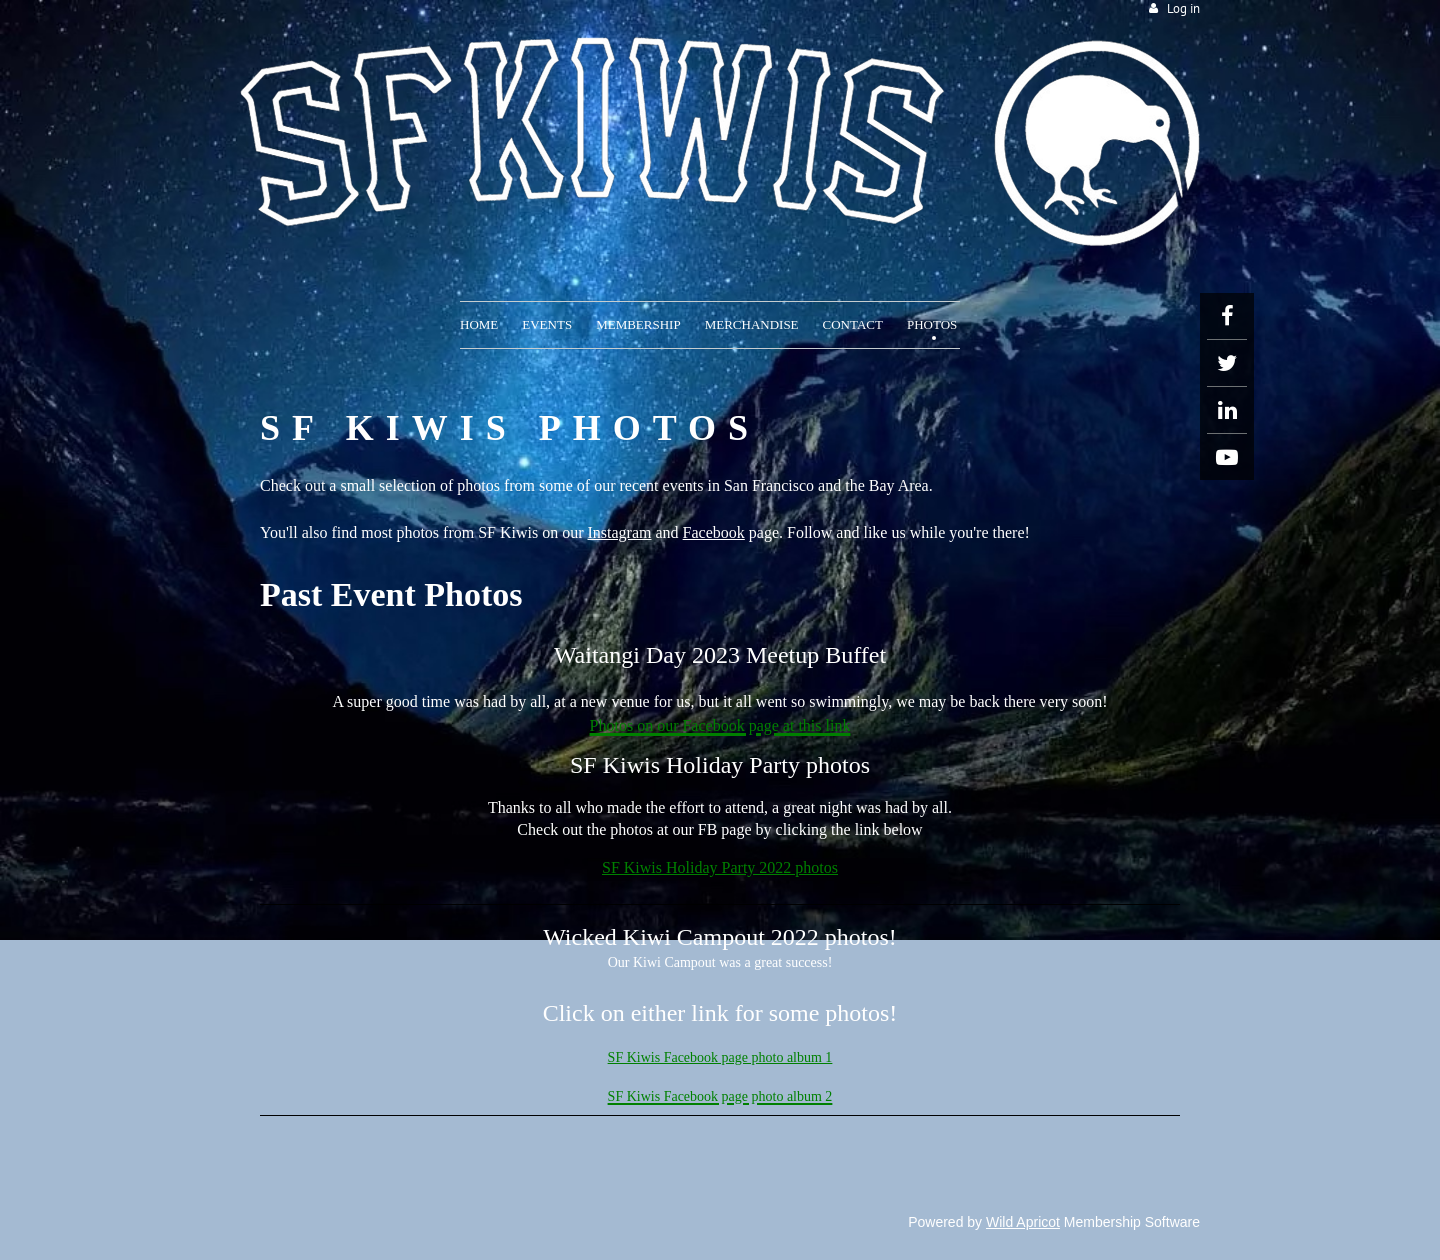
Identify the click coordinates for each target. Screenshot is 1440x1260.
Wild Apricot (1023, 1222)
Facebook (714, 532)
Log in (1183, 8)
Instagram (620, 532)
